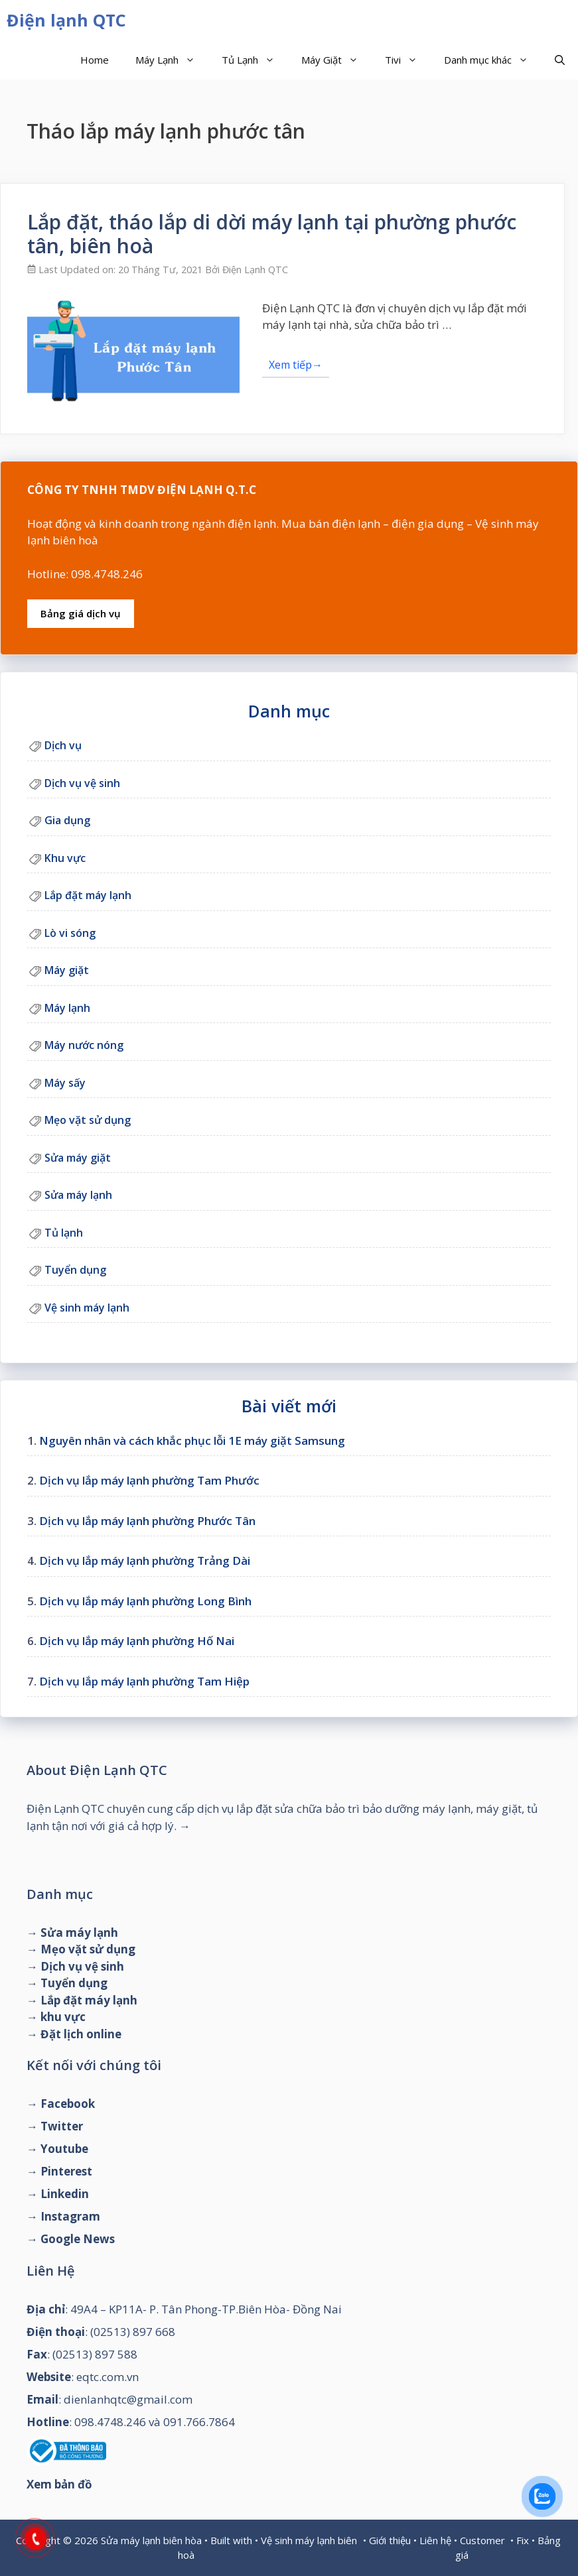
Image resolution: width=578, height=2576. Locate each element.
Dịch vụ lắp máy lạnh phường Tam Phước (149, 1480)
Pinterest (66, 2171)
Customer (482, 2540)
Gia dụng (67, 820)
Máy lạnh (67, 1008)
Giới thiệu (390, 2540)
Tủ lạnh (63, 1232)
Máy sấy (65, 1082)
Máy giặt (66, 970)
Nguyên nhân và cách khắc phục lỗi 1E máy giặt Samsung (192, 1440)
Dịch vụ (63, 745)
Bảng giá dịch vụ (80, 613)
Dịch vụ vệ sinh (82, 783)
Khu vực (65, 858)
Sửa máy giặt (77, 1157)
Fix (522, 2540)
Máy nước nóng (83, 1045)
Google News (77, 2238)
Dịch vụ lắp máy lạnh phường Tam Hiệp (144, 1681)
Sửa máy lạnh (78, 1195)
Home (94, 59)
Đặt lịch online (80, 2034)
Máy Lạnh (171, 60)
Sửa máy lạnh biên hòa (151, 2540)
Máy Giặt (336, 60)
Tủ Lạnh (255, 60)
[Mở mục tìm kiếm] (560, 60)
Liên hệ (435, 2540)
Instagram (70, 2216)
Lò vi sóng (70, 933)
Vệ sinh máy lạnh (86, 1307)
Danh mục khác (493, 60)
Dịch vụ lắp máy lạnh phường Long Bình (145, 1601)
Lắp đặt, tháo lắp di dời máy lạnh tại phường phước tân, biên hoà (271, 233)
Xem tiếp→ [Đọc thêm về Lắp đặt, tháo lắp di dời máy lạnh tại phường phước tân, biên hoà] (296, 364)
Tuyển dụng (75, 1269)
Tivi (408, 60)
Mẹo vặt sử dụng (87, 1120)
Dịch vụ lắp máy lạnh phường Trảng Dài (144, 1560)
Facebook (67, 2103)
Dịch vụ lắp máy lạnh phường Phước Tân (147, 1520)
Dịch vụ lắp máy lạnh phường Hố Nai (136, 1640)
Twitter (61, 2126)
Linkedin (64, 2193)
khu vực (63, 2016)
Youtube (64, 2148)
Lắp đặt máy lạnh (87, 895)
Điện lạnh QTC (66, 20)
